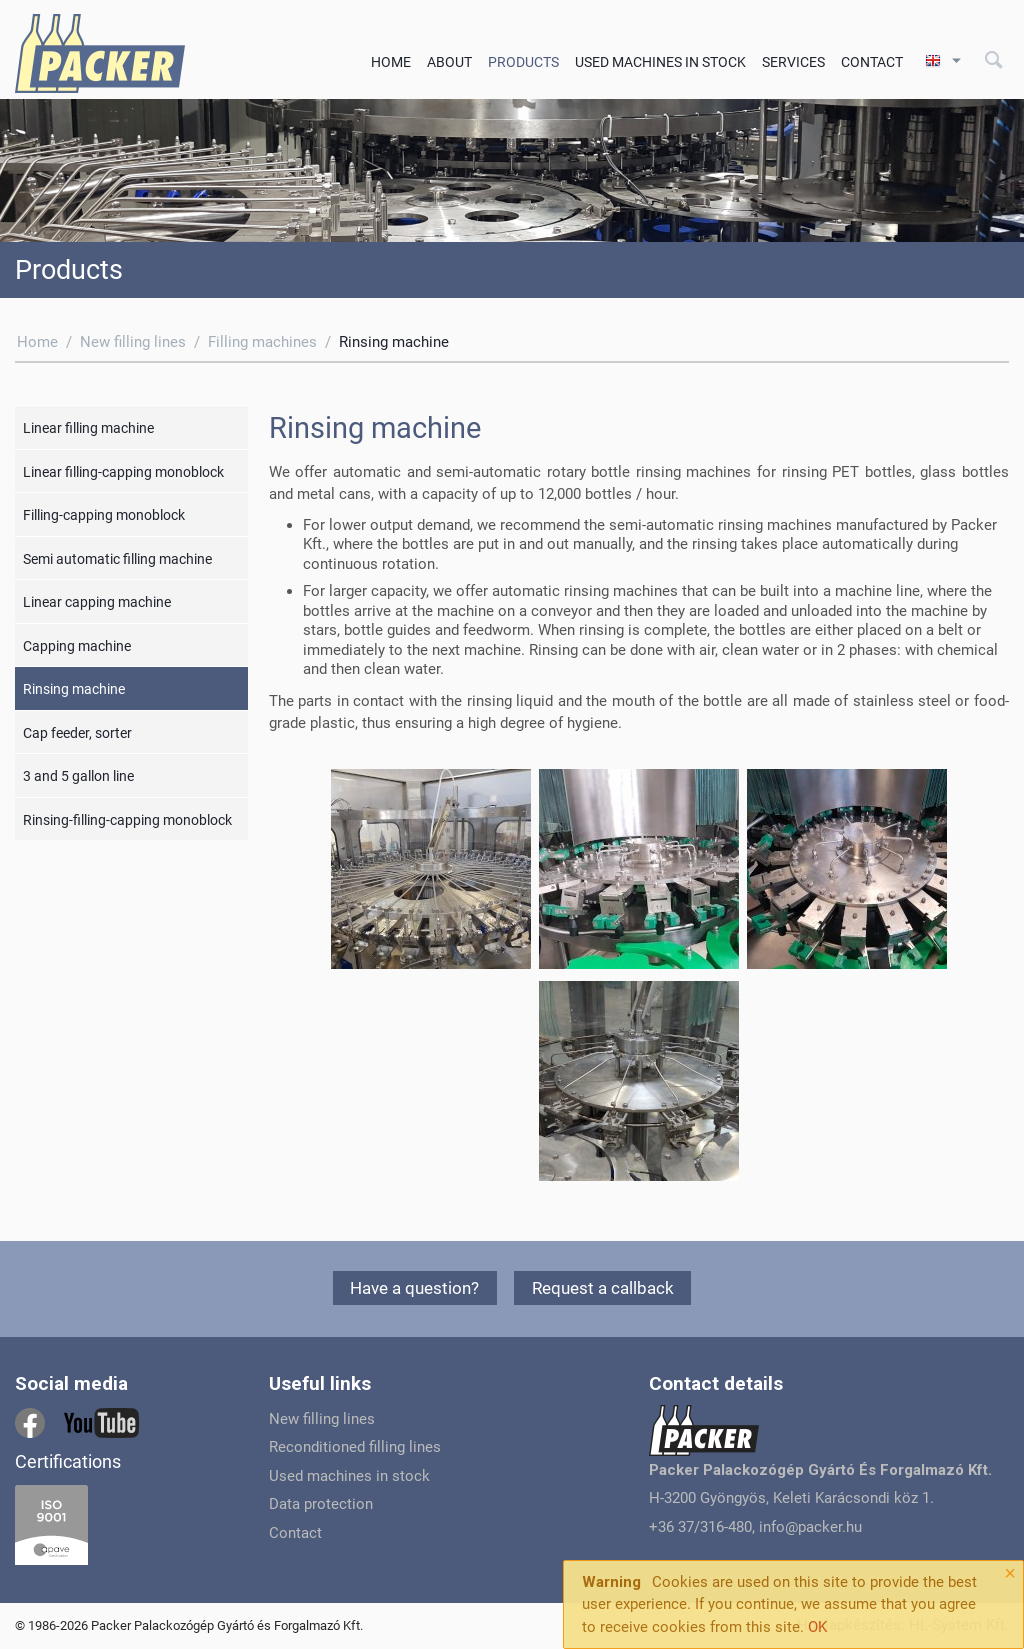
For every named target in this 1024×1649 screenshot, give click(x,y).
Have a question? (414, 1288)
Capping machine (77, 646)
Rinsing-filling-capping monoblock (127, 820)
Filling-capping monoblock (104, 515)
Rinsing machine (74, 689)
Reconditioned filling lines (355, 1447)
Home (391, 62)
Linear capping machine (97, 602)
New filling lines (133, 342)
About (449, 62)
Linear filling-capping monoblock (123, 472)
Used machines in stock (660, 62)
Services (793, 62)
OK (817, 1627)
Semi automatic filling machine (117, 559)
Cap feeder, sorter (77, 733)
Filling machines (262, 342)
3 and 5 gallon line (78, 776)
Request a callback (603, 1288)
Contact (872, 62)
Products (523, 62)
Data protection (321, 1504)
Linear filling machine (88, 428)
